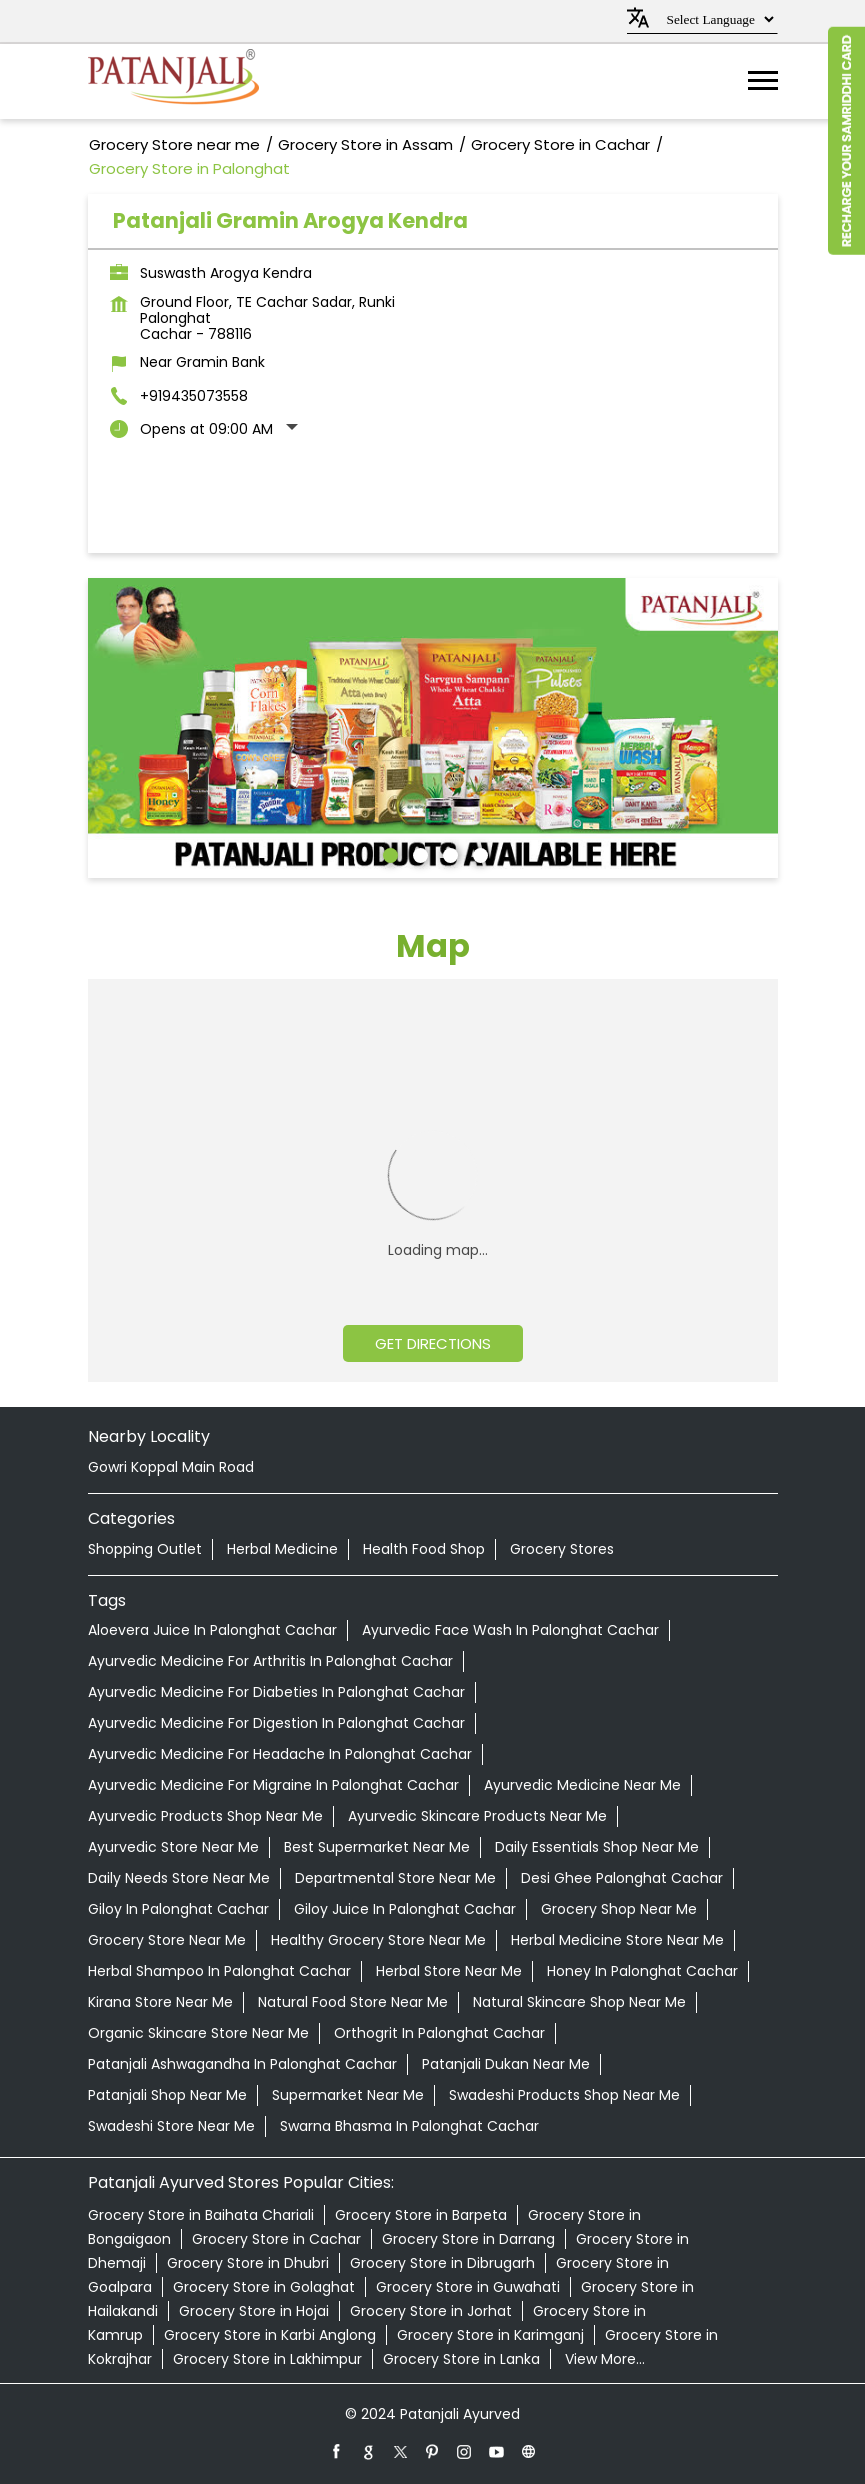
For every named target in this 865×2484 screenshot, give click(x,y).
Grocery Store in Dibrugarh (442, 2263)
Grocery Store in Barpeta (421, 2215)
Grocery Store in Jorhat (431, 2311)
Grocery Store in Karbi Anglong (270, 2335)
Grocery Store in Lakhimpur (267, 2359)
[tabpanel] (433, 728)
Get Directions (433, 1343)
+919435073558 (194, 396)
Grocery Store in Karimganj (490, 2335)
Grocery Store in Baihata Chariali (201, 2215)
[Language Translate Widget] (717, 19)
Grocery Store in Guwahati (468, 2287)
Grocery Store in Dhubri (248, 2263)
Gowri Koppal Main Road (171, 1467)
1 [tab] (388, 853)
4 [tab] (478, 853)
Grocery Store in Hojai (254, 2311)
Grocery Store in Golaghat (264, 2287)
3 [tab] (448, 853)
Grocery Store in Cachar (276, 2239)
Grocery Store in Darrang (468, 2239)
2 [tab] (418, 853)
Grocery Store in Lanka (461, 2359)
